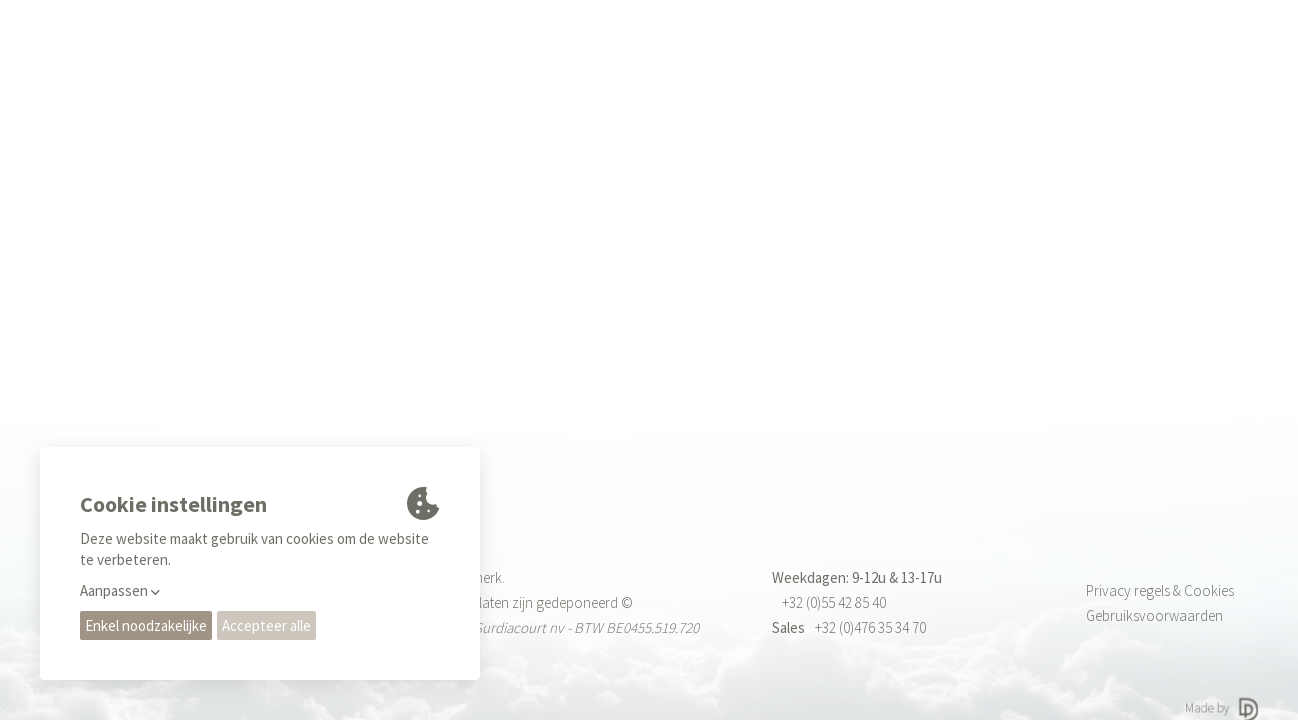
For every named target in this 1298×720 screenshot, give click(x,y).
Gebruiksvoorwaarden (1154, 615)
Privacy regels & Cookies (1160, 590)
